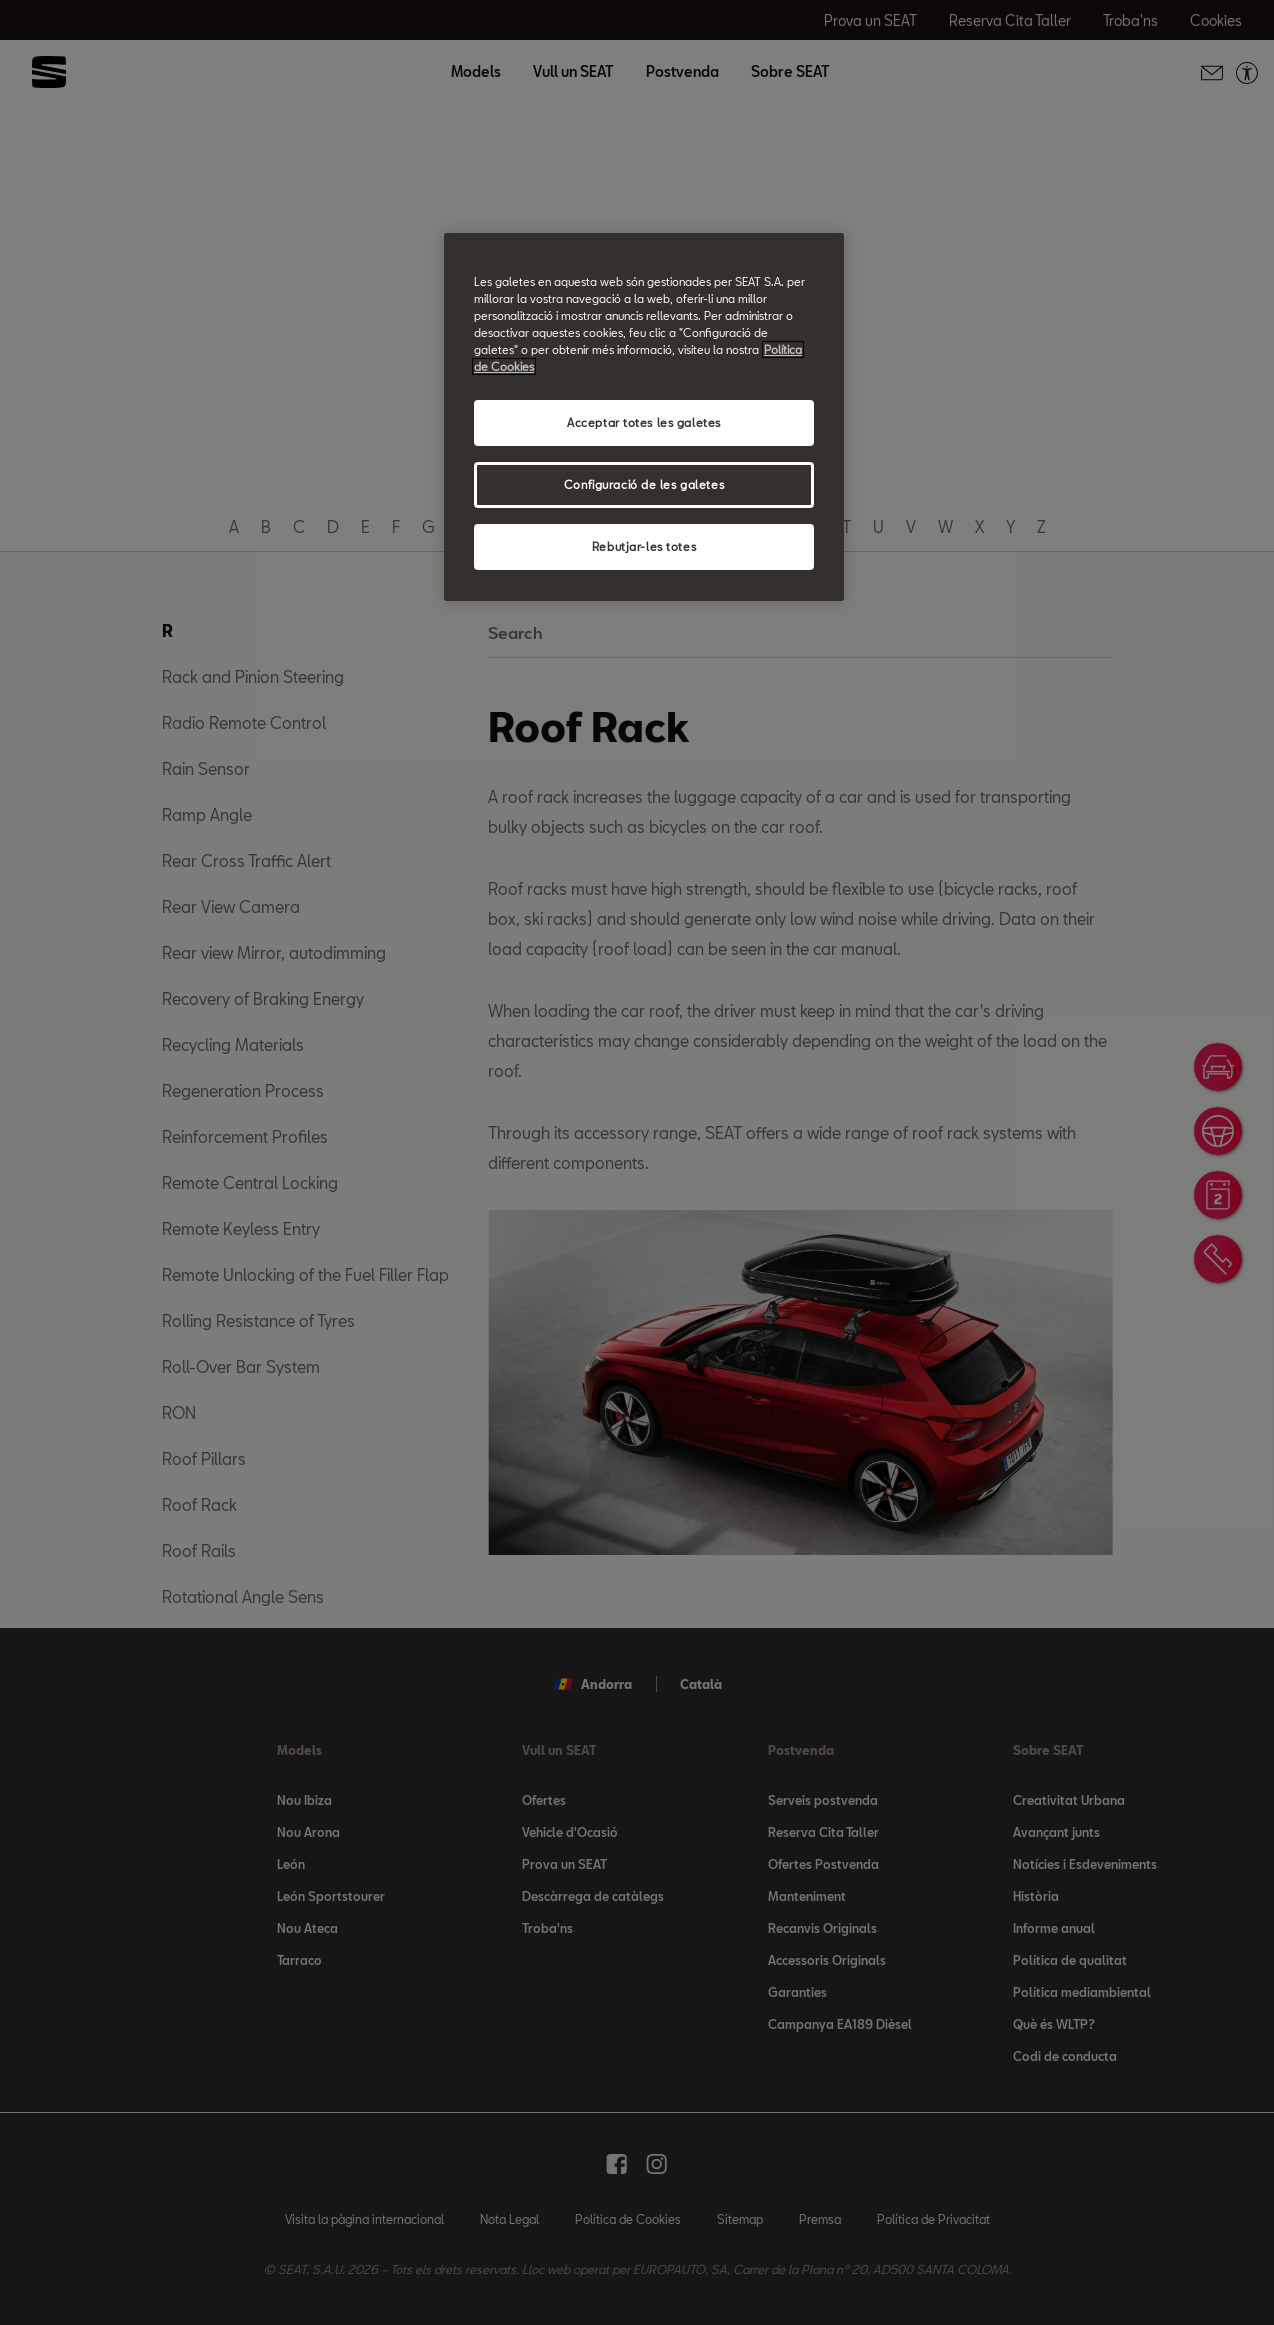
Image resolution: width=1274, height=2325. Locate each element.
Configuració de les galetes (644, 484)
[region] (644, 417)
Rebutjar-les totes (644, 546)
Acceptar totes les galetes (644, 422)
